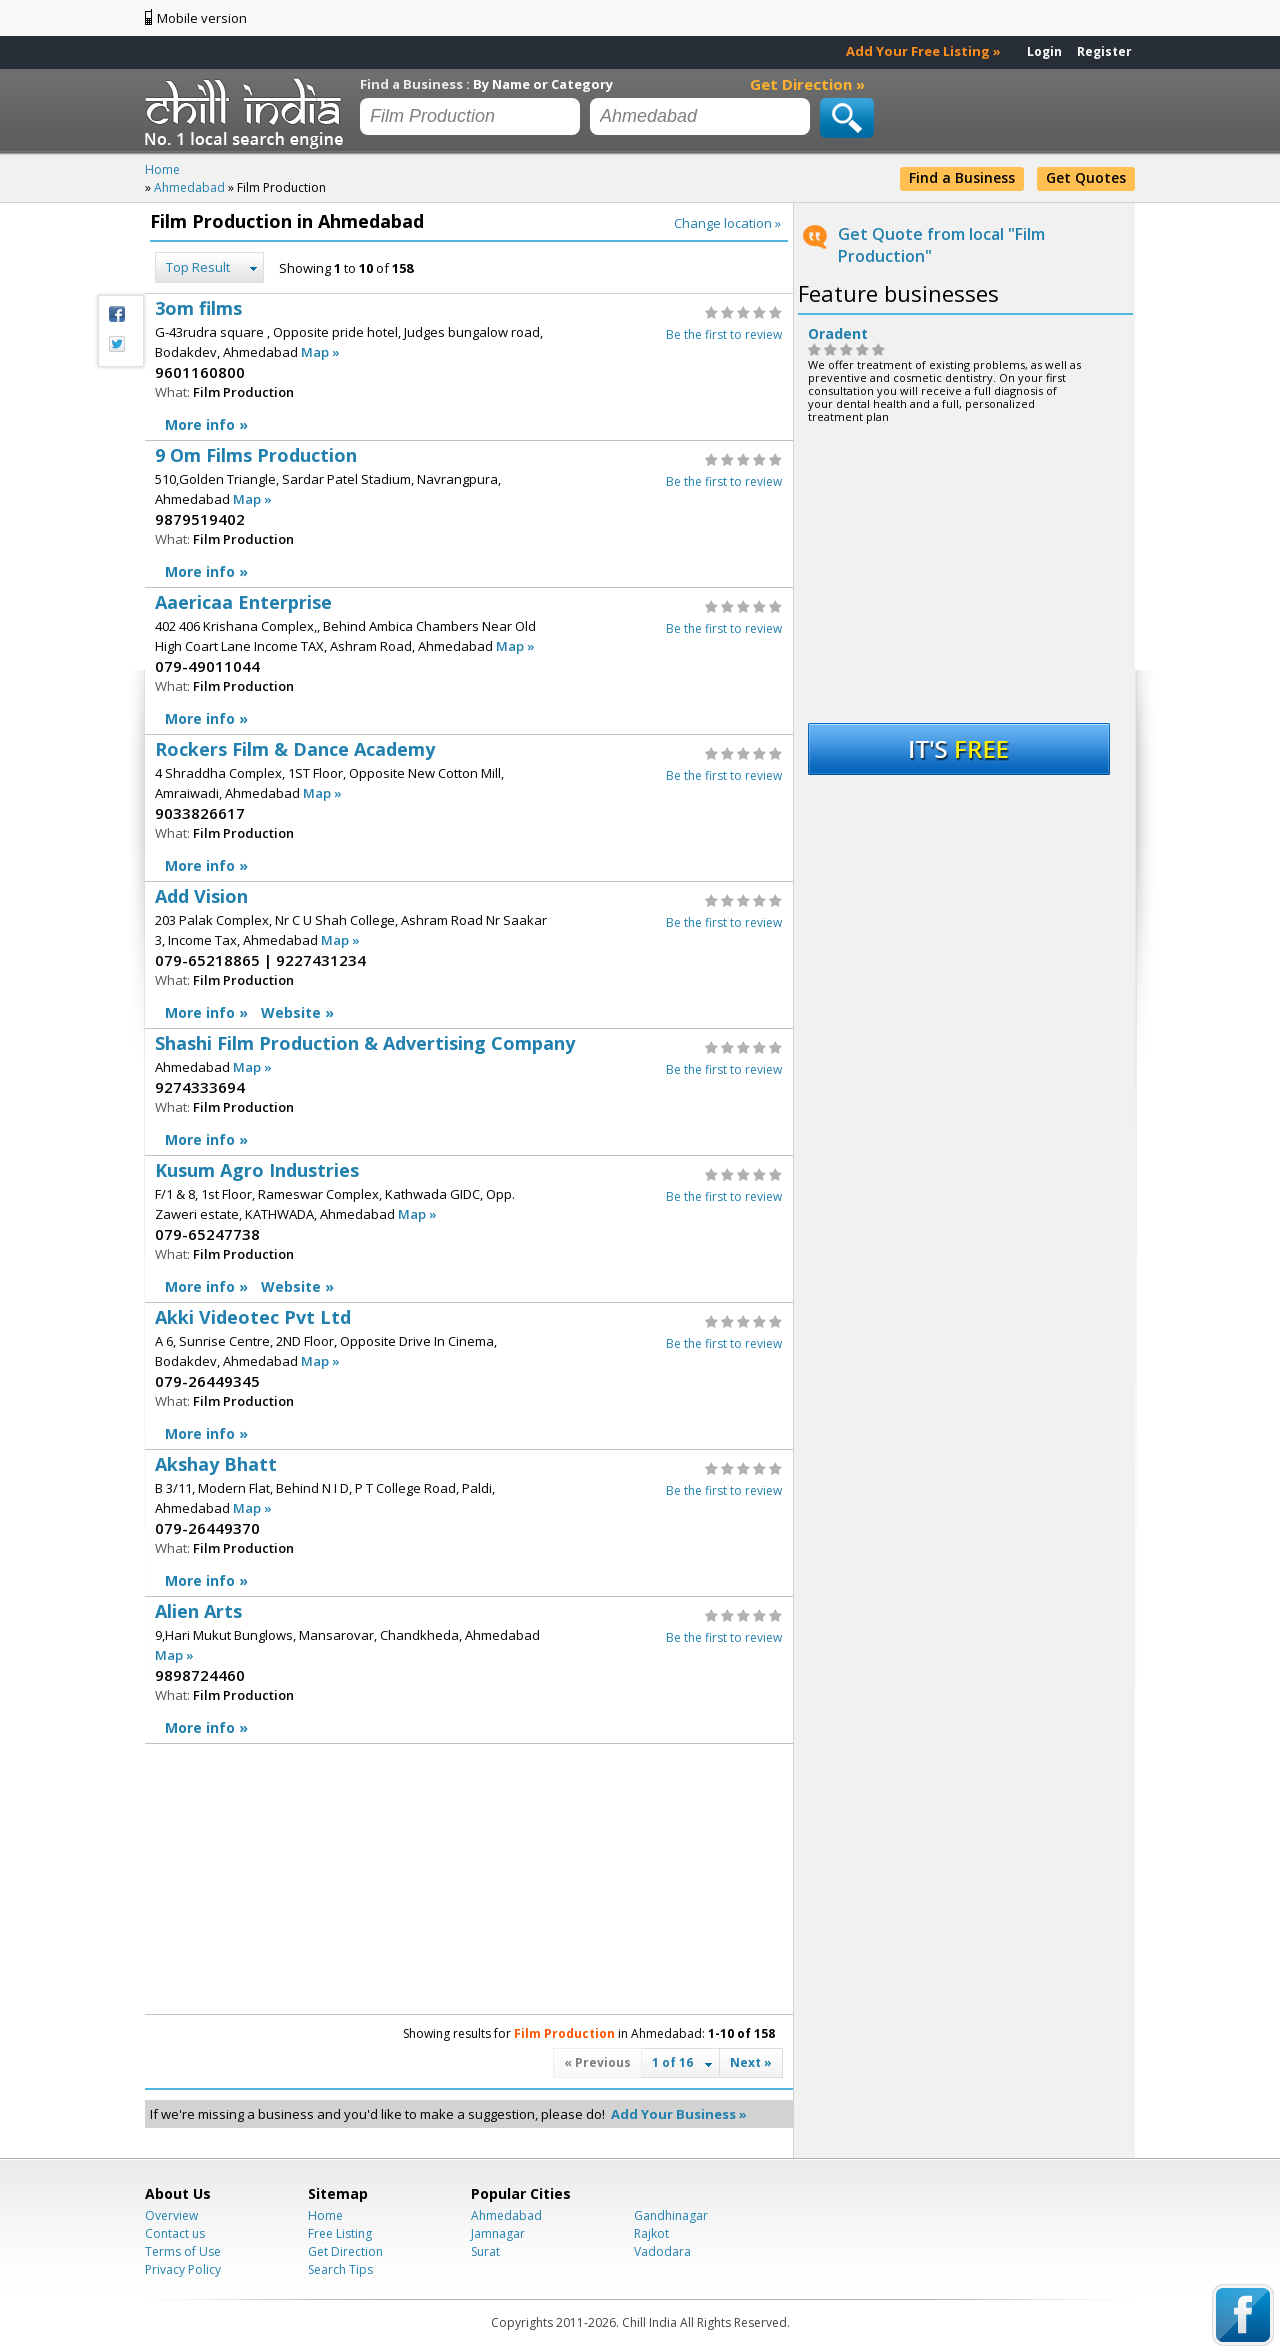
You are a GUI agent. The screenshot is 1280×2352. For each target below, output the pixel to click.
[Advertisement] (305, 1879)
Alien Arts (469, 1670)
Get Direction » (807, 84)
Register (1104, 51)
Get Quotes (1086, 177)
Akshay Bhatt (469, 1523)
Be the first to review (724, 334)
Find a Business (962, 177)
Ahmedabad (506, 2215)
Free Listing (340, 2233)
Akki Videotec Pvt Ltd (469, 1376)
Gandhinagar (671, 2215)
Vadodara (662, 2251)
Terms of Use (183, 2251)
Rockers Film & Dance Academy (469, 808)
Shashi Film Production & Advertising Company (469, 1092)
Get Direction (345, 2251)
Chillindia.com (247, 113)
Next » (751, 2062)
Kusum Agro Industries (469, 1229)
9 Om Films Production (469, 514)
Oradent (838, 334)
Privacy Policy (183, 2269)
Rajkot (651, 2233)
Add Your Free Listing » (923, 51)
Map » (320, 352)
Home (325, 2215)
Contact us (175, 2233)
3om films (469, 367)
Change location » (727, 223)
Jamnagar (498, 2233)
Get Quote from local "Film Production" (941, 245)
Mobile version (202, 18)
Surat (485, 2251)
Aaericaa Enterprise (469, 661)
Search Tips (340, 2269)
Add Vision (469, 955)
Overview (171, 2215)
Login (1044, 51)
